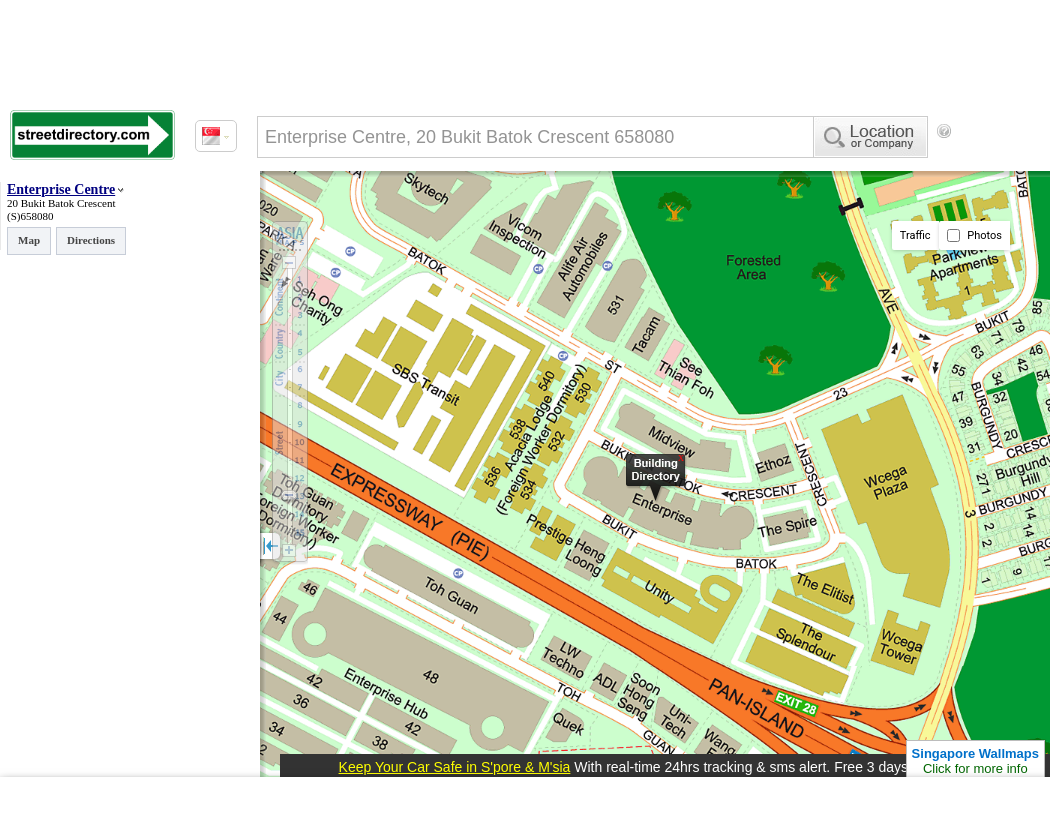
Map (29, 240)
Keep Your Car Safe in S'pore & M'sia (455, 767)
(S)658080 (30, 216)
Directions (91, 240)
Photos (974, 235)
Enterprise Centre (61, 189)
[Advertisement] (340, 213)
